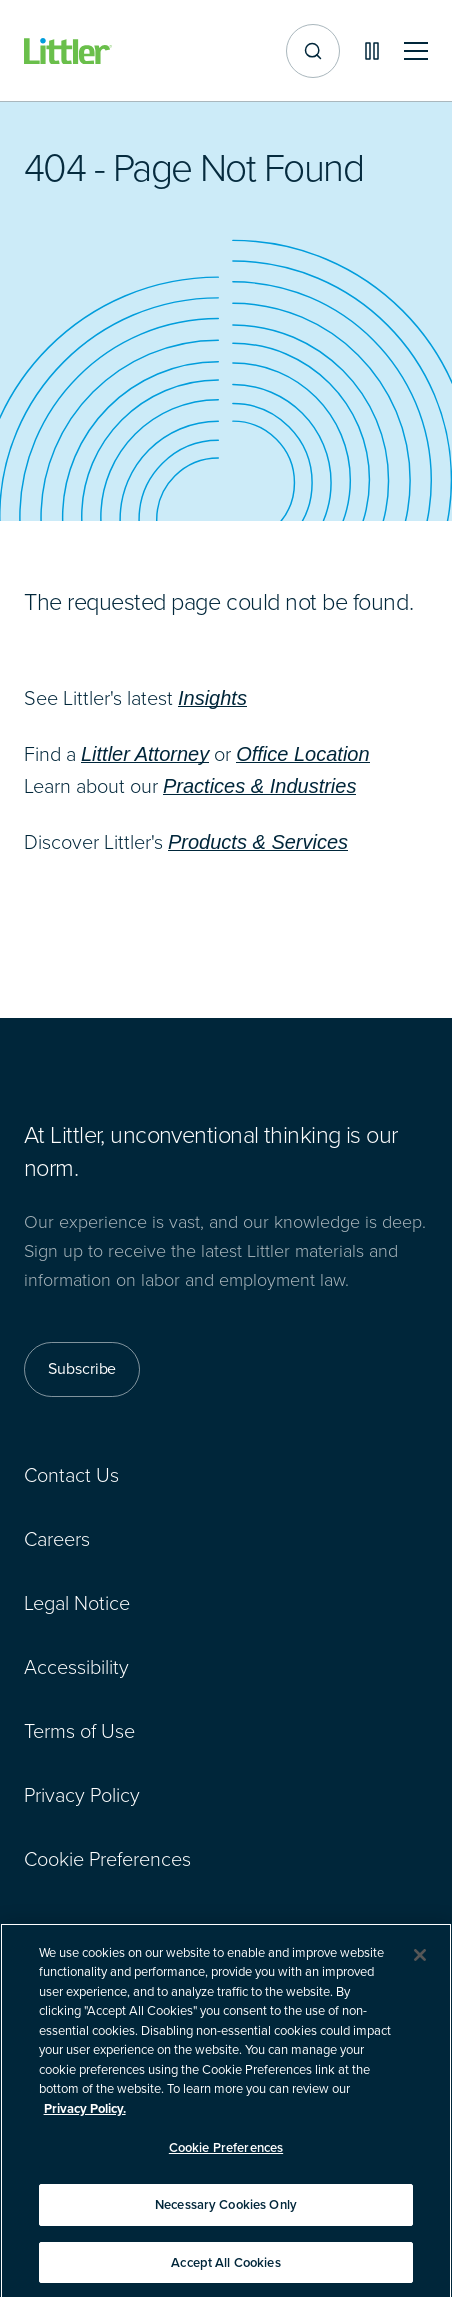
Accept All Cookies (225, 2271)
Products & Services (258, 842)
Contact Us (71, 1475)
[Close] (420, 1964)
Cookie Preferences (107, 1859)
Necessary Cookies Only (226, 2213)
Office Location (302, 754)
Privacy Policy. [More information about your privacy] (85, 2117)
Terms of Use (79, 1731)
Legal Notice (77, 1603)
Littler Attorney (145, 754)
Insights (212, 698)
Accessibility (76, 1667)
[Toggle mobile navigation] (416, 51)
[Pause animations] (372, 51)
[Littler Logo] (68, 51)
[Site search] (313, 51)
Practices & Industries (259, 786)
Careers (57, 1539)
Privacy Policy (82, 1795)
